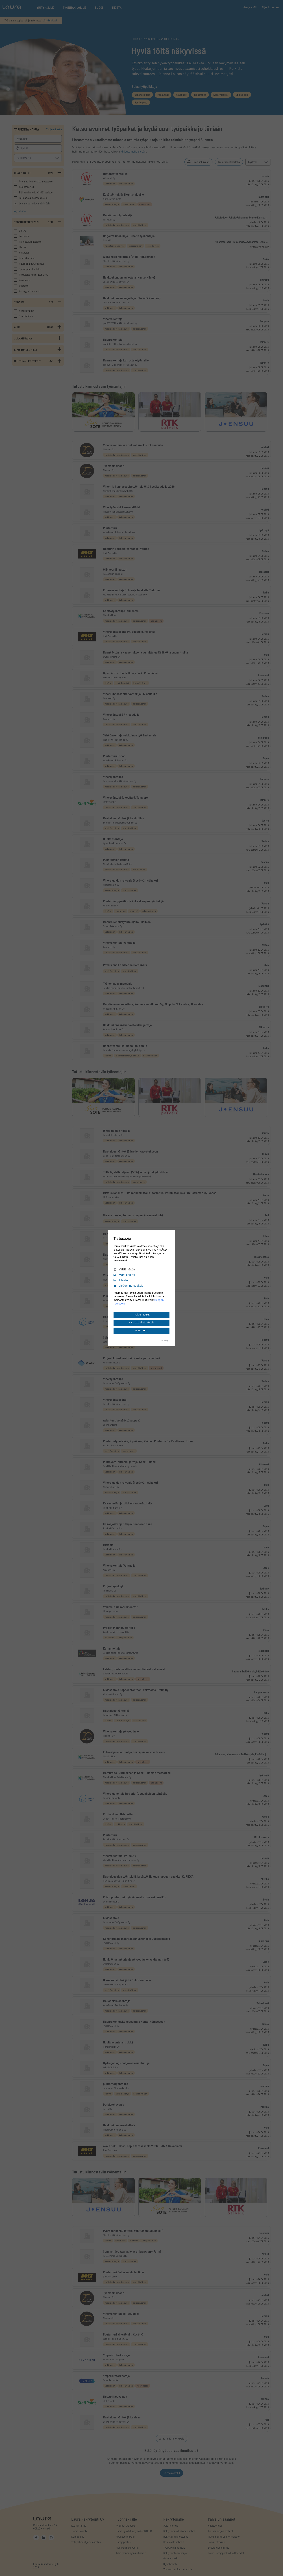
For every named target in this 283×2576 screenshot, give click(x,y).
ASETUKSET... (141, 1331)
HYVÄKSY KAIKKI (141, 1315)
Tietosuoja (164, 1340)
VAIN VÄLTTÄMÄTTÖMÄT (141, 1323)
